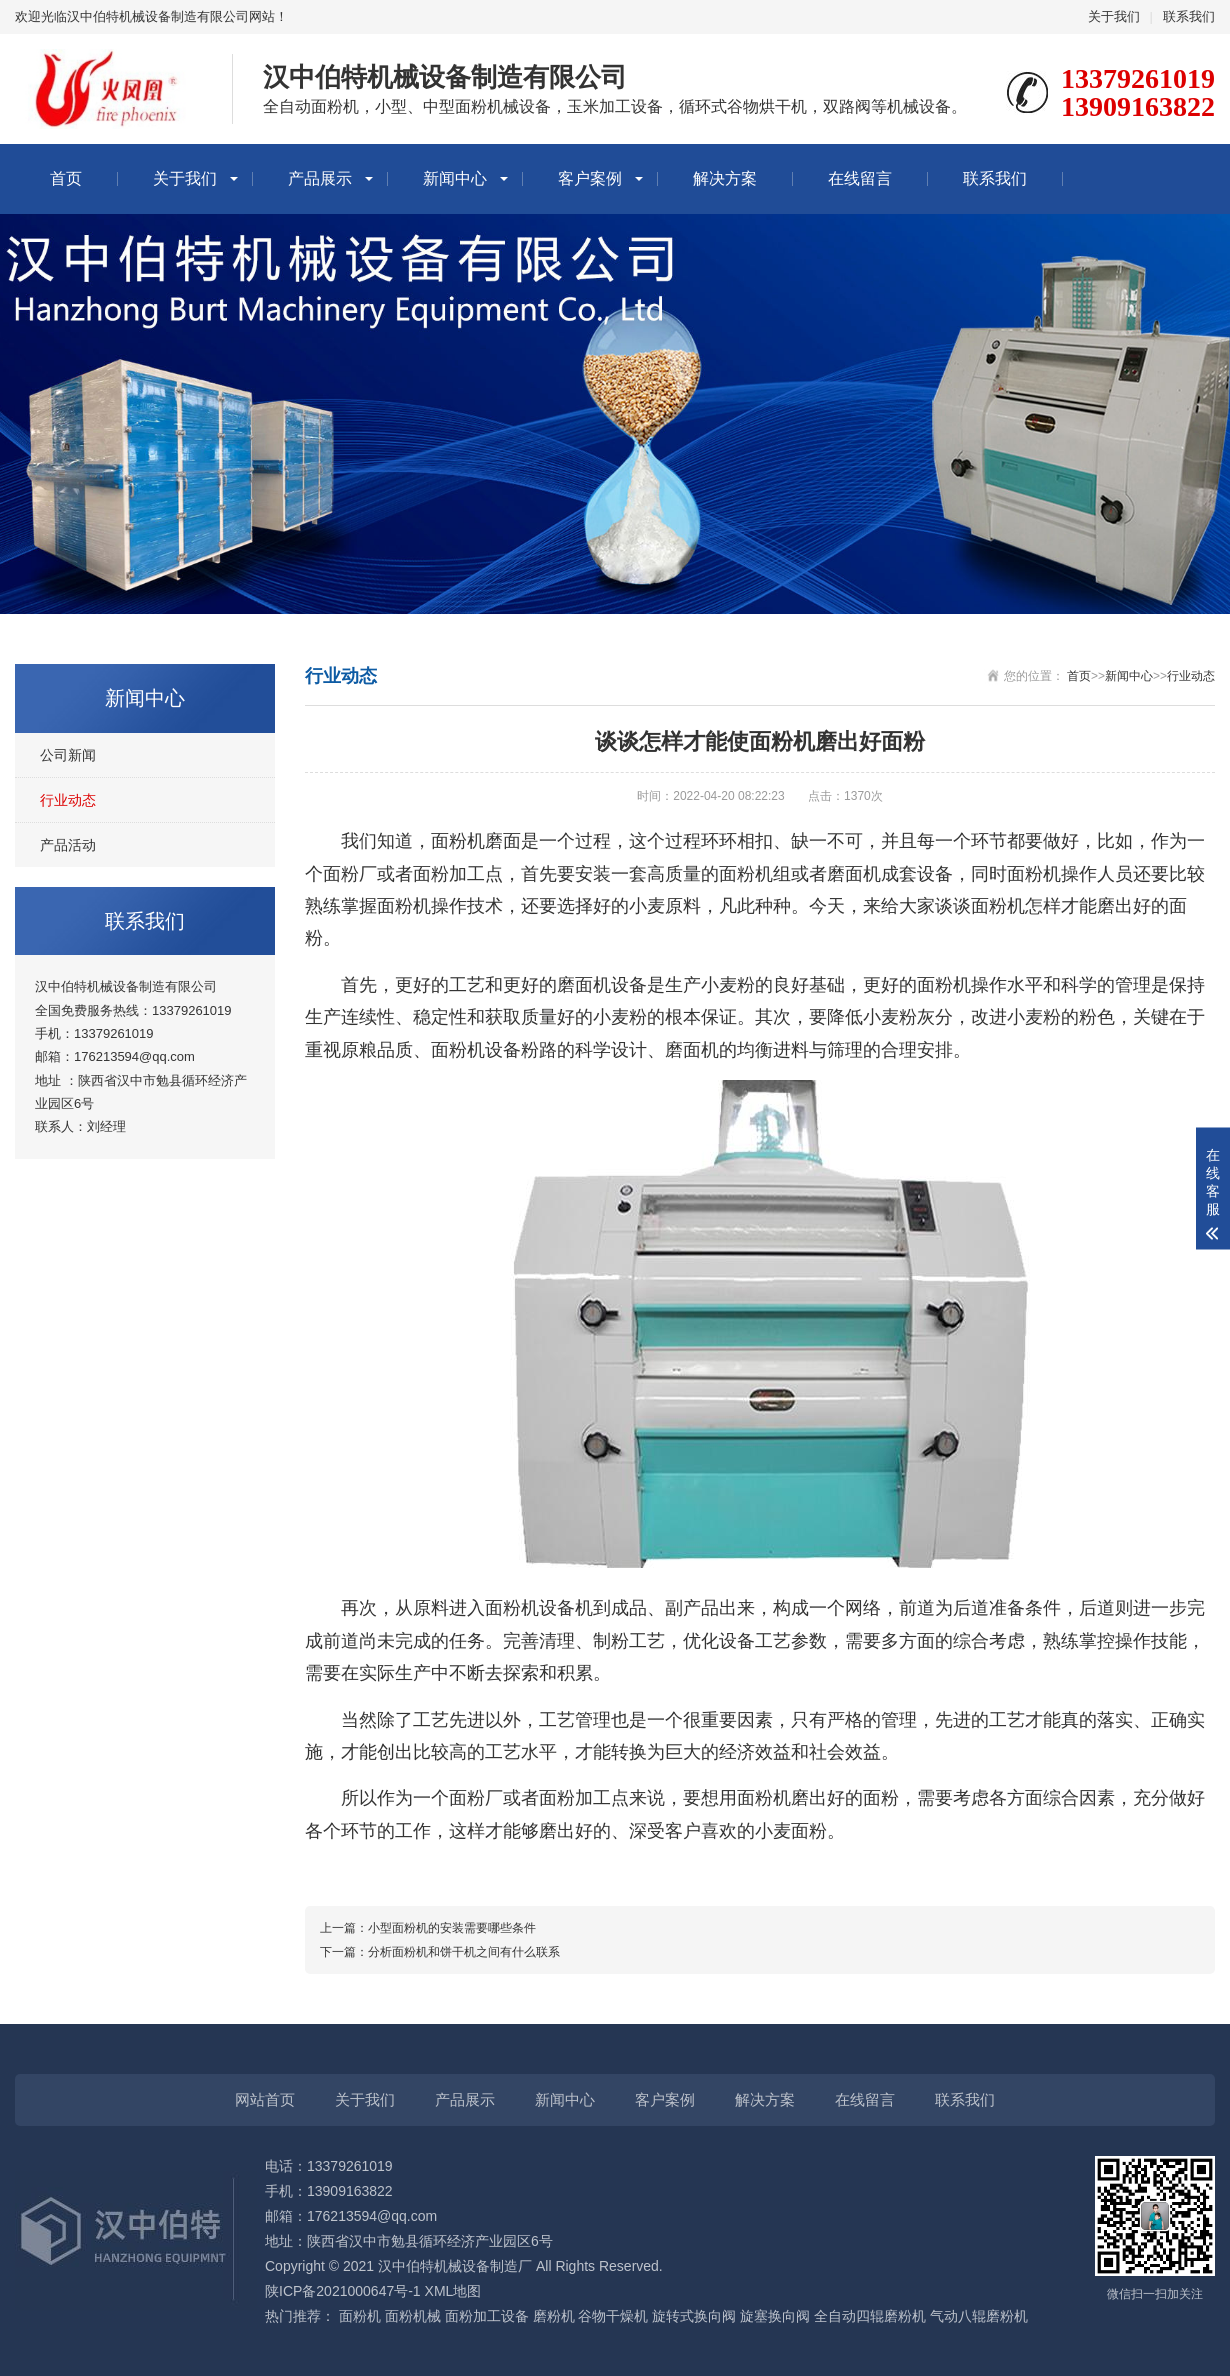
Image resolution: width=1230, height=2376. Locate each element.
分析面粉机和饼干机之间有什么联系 (464, 1952)
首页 (66, 178)
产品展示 (320, 178)
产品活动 (68, 845)
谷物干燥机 (613, 2316)
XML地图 (453, 2291)
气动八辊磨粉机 (979, 2316)
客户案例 (590, 178)
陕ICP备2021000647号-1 (343, 2291)
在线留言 (860, 178)
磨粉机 (554, 2316)
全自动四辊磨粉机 (870, 2316)
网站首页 (265, 2099)
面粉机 (360, 2316)
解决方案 (725, 178)
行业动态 (68, 800)
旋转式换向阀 (694, 2316)
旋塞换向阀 (775, 2316)
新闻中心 (455, 178)
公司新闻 (68, 755)
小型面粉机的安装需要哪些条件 (452, 1928)
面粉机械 (413, 2316)
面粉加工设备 (487, 2316)
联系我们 (1189, 16)
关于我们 (1114, 16)
